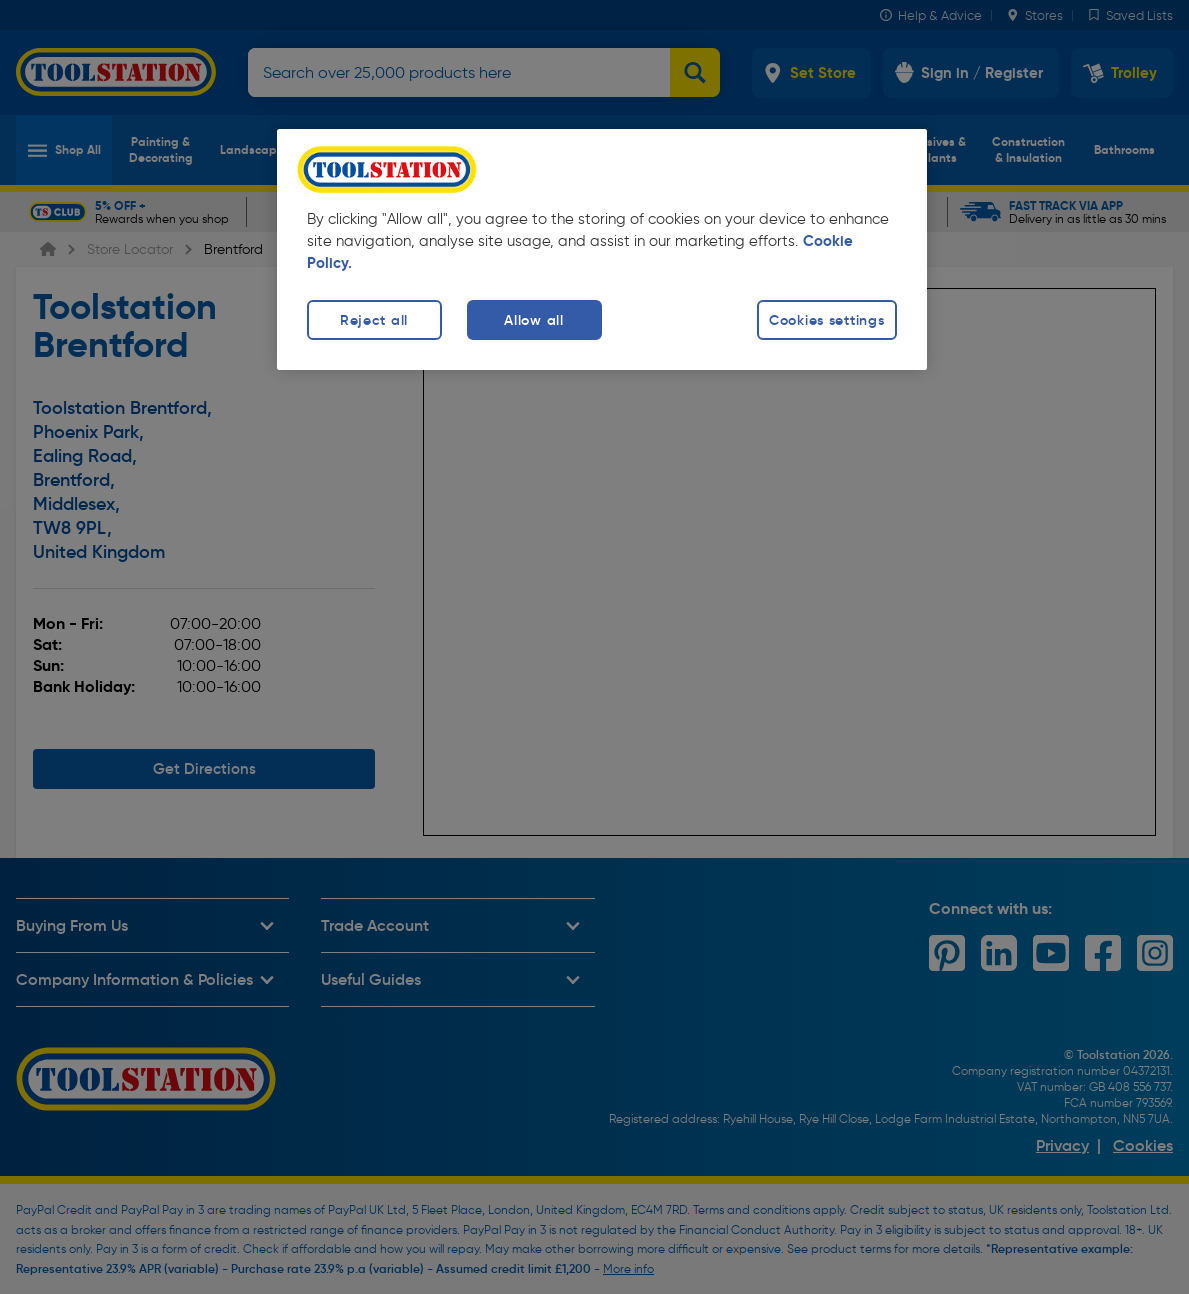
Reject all (374, 320)
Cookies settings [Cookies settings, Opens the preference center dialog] (827, 320)
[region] (602, 249)
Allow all (533, 320)
